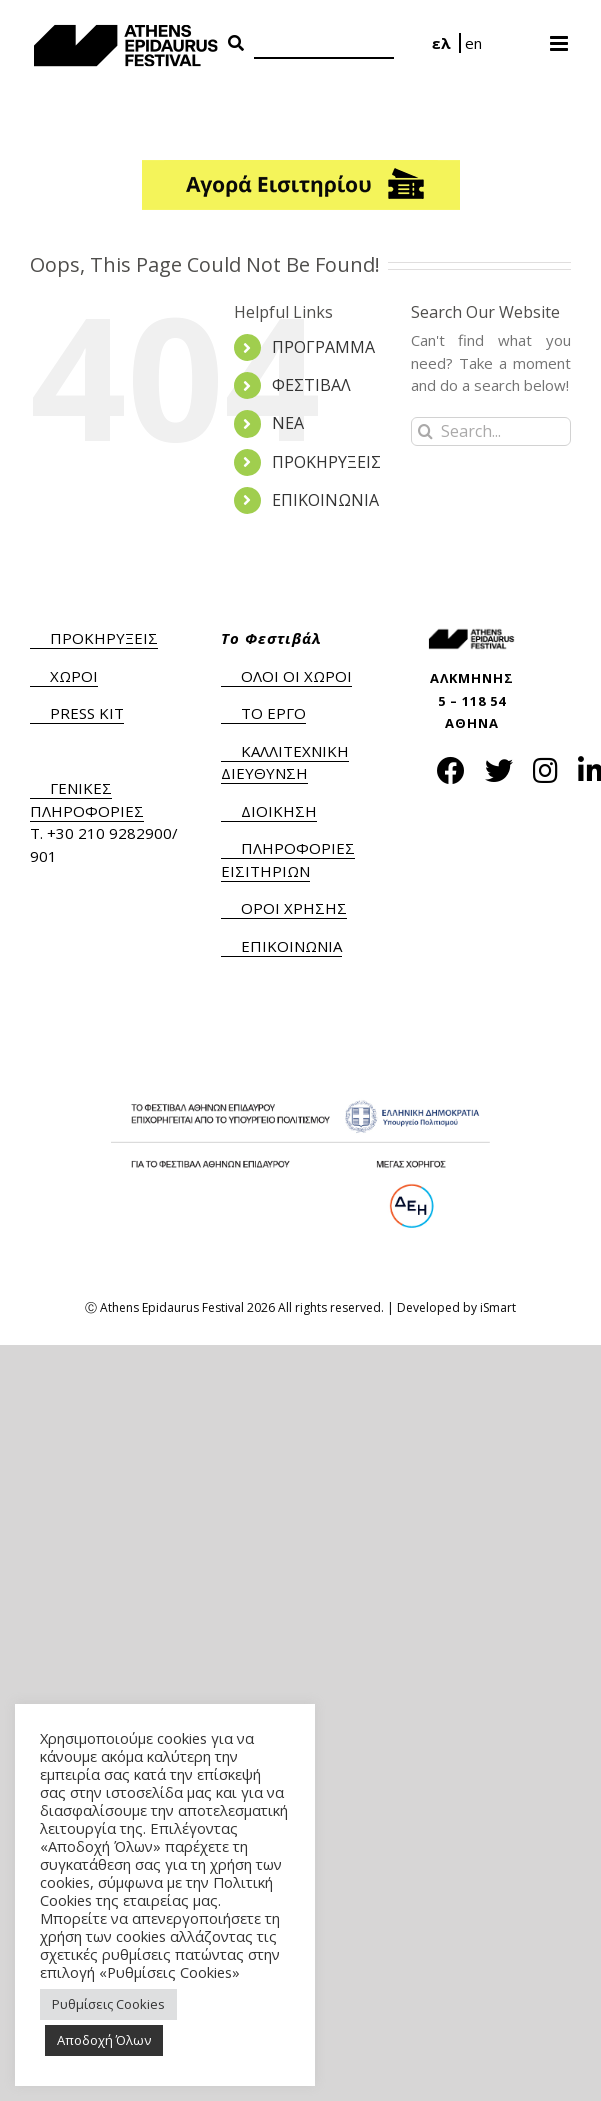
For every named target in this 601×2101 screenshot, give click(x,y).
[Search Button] (236, 44)
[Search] (324, 44)
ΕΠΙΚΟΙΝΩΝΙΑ (325, 500)
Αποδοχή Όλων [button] (104, 2040)
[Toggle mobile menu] (560, 37)
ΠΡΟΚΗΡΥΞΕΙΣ (326, 462)
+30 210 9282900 (109, 833)
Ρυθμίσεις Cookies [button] (108, 2004)
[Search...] (491, 431)
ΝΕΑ (288, 423)
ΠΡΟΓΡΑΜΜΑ (323, 347)
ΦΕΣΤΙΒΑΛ (311, 385)
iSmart (498, 1307)
